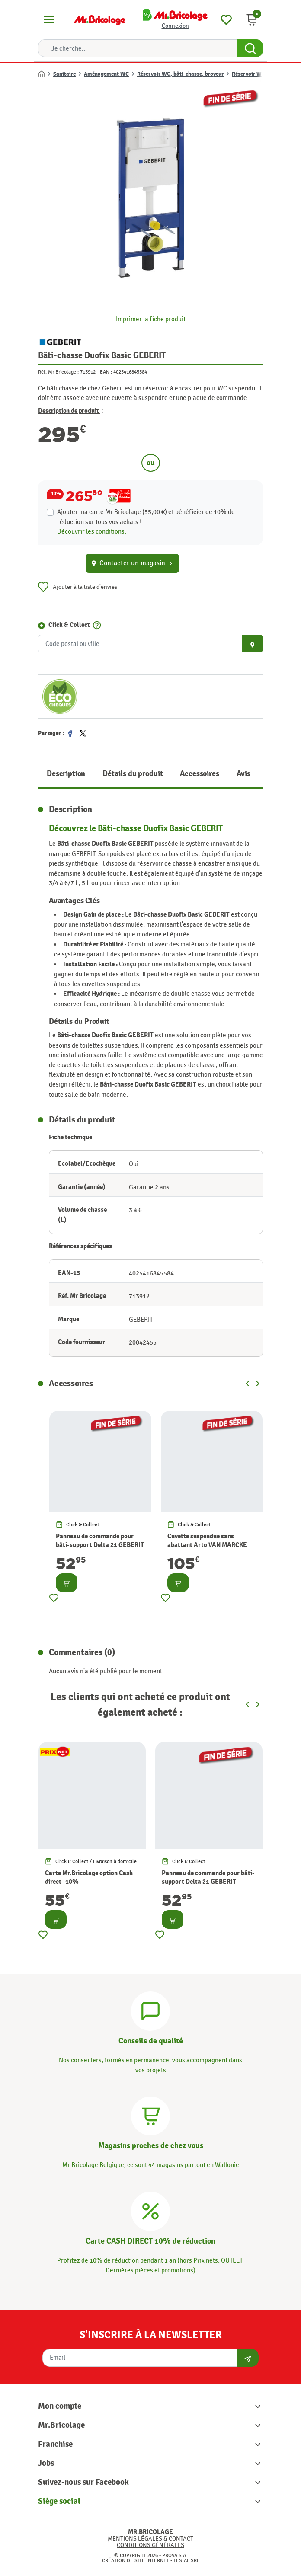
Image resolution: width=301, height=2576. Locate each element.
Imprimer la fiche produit (151, 319)
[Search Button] (250, 48)
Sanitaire (64, 73)
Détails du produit (132, 774)
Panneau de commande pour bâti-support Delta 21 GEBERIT (100, 1540)
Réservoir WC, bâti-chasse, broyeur (180, 73)
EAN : (106, 372)
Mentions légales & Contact (150, 2538)
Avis (243, 774)
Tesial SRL (186, 2560)
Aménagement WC (106, 73)
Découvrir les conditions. (91, 531)
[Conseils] (150, 2010)
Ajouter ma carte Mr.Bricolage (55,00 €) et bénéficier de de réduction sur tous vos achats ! (146, 517)
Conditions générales (150, 2545)
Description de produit (71, 411)
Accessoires (199, 774)
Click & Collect (69, 625)
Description (66, 774)
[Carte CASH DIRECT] (150, 2210)
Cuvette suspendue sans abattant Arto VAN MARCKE (207, 1540)
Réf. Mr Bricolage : (58, 372)
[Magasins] (150, 2115)
